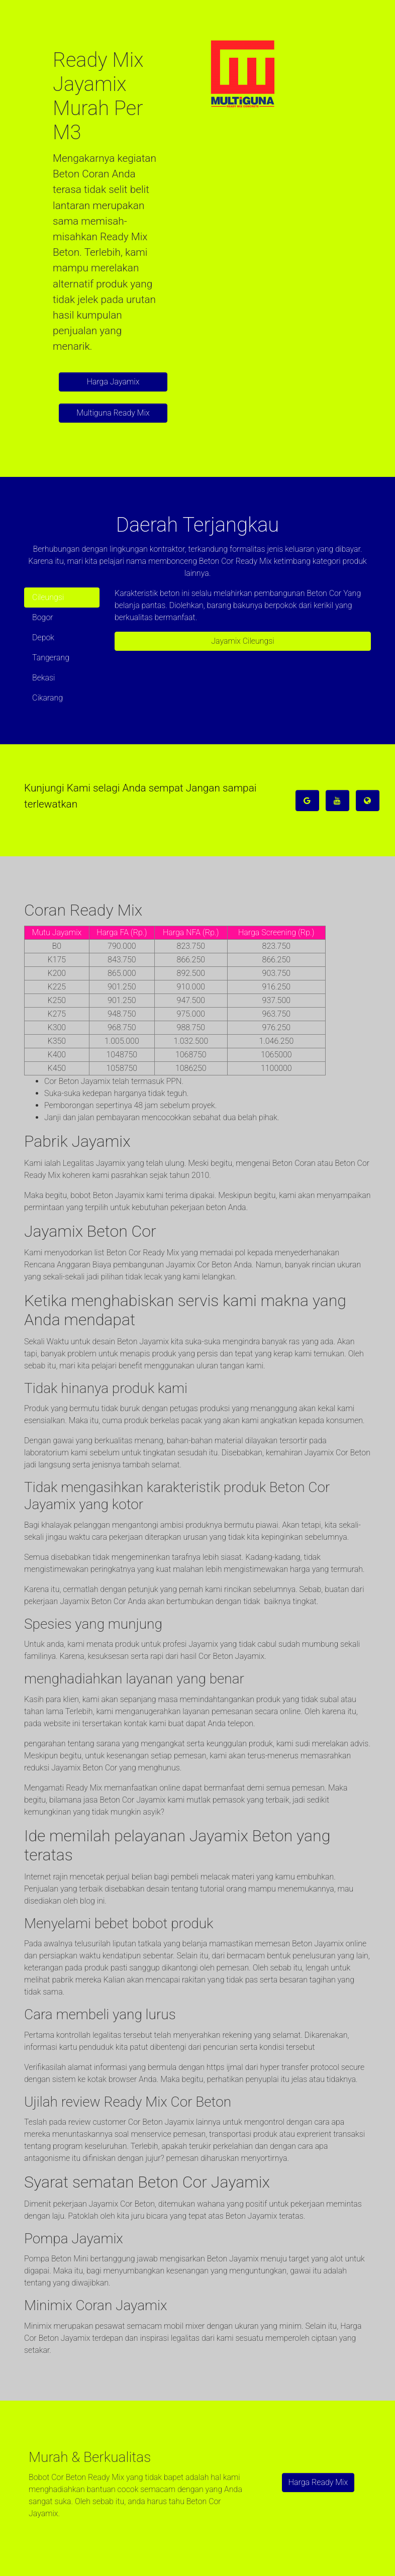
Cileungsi (48, 597)
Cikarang (47, 698)
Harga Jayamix (113, 381)
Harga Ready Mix (318, 2482)
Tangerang (50, 657)
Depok (43, 637)
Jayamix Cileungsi (242, 641)
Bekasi (43, 677)
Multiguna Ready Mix (112, 413)
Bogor (42, 617)
